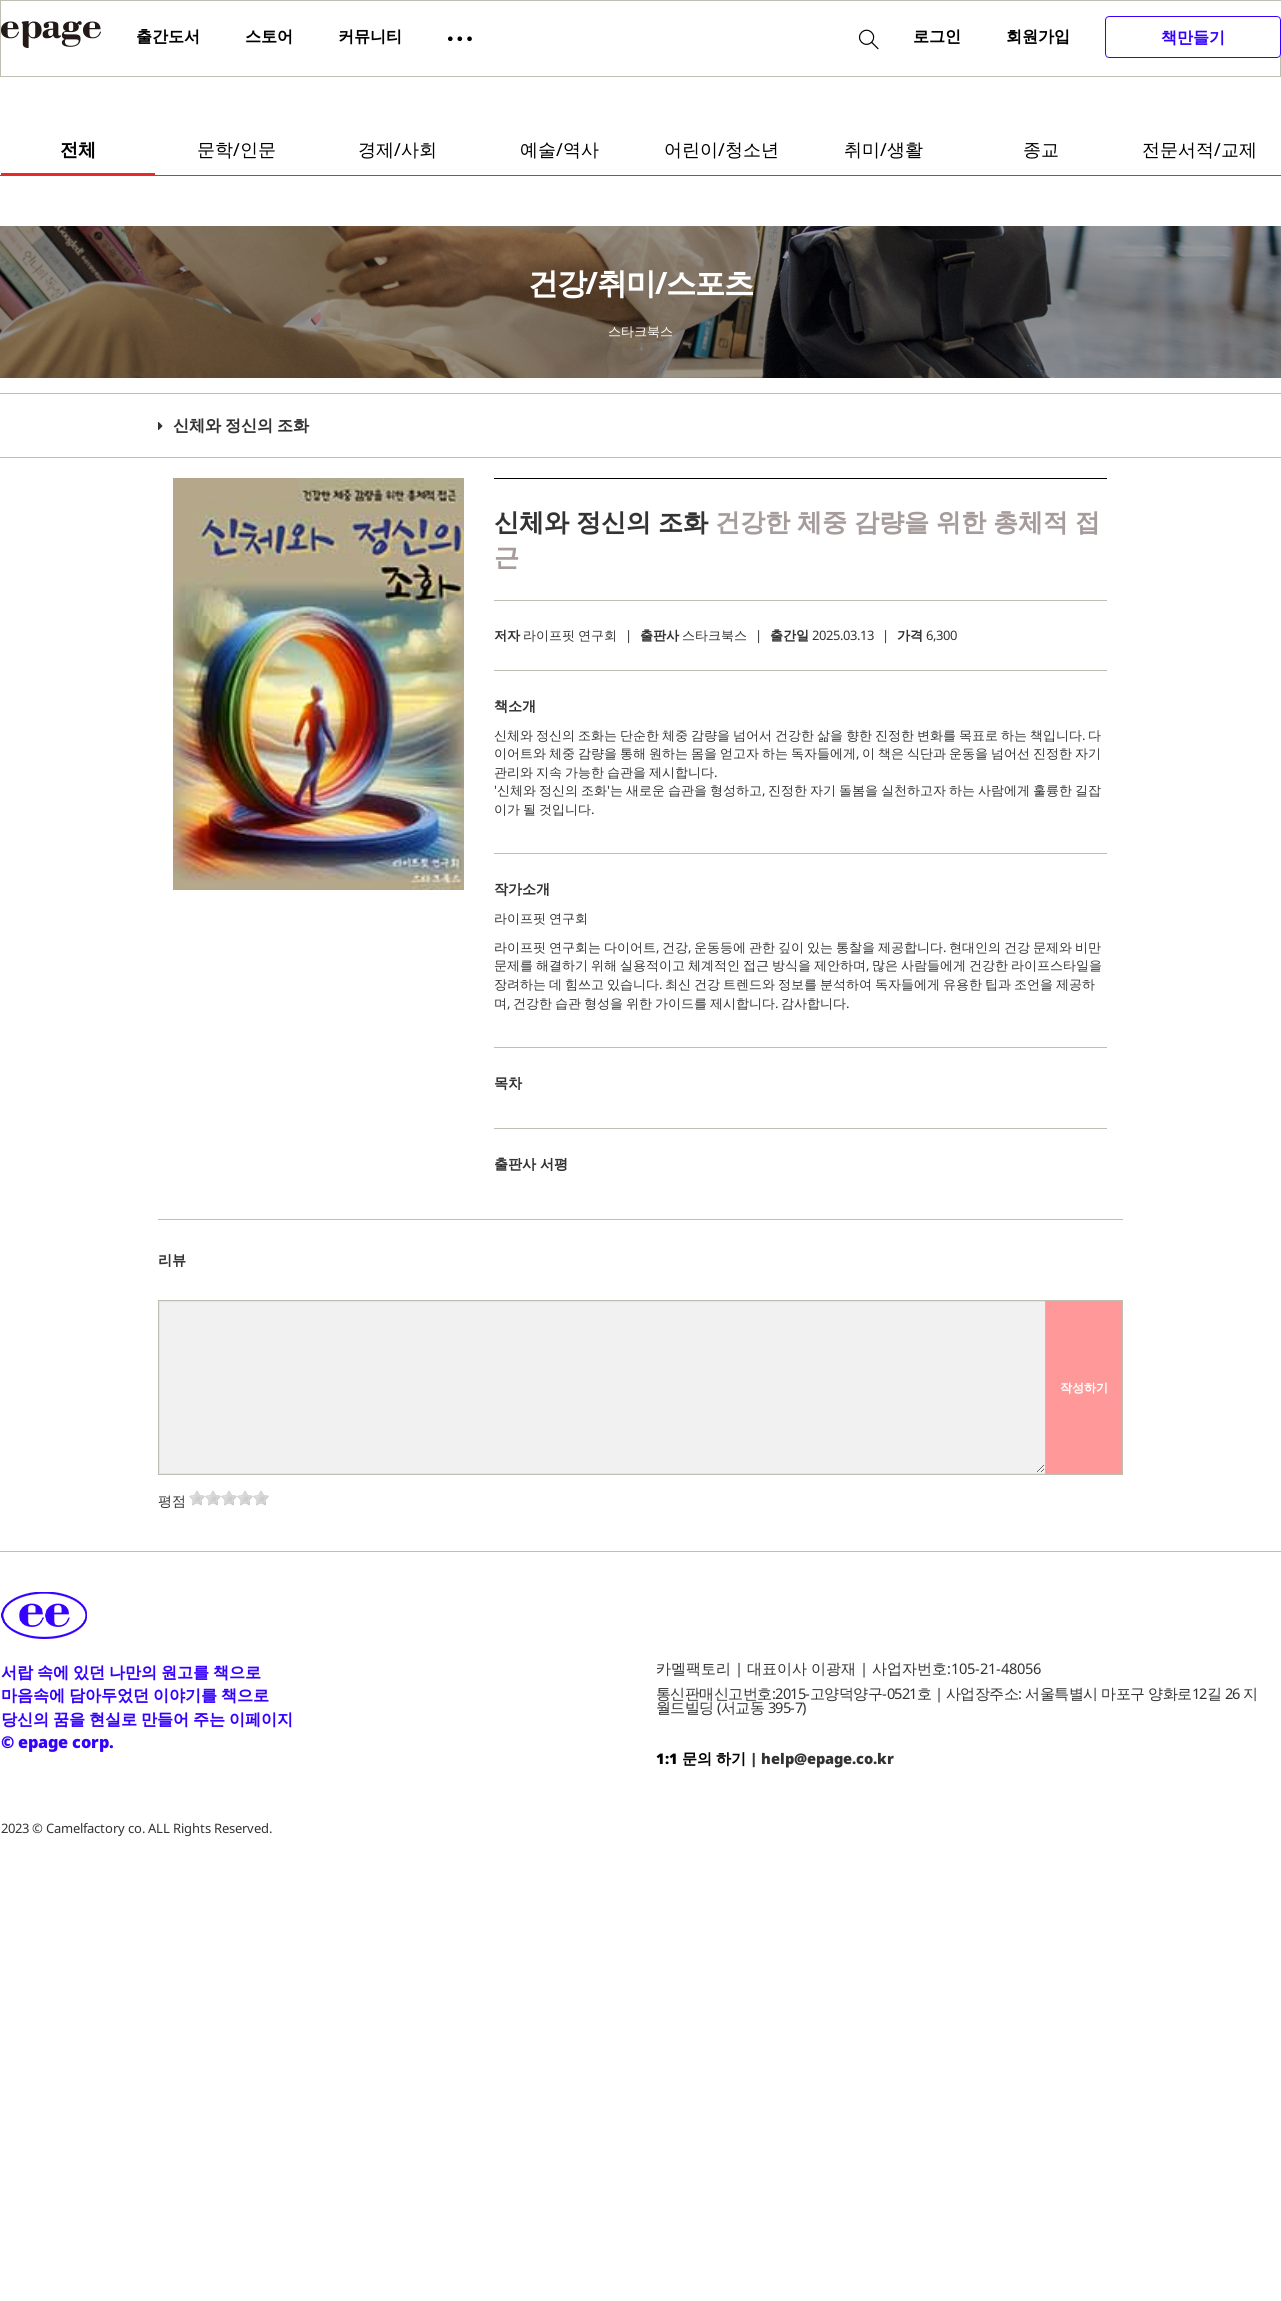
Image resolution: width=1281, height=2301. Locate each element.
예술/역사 (559, 149)
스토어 (269, 36)
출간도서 (168, 36)
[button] (460, 37)
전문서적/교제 (1199, 149)
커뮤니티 (370, 36)
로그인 (937, 36)
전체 (78, 149)
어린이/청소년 (721, 149)
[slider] (229, 1498)
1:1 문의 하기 (701, 1758)
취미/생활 (883, 149)
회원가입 (1038, 36)
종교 (1041, 149)
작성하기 (1084, 1387)
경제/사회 (397, 149)
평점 (172, 1500)
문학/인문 (236, 149)
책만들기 (1193, 37)
